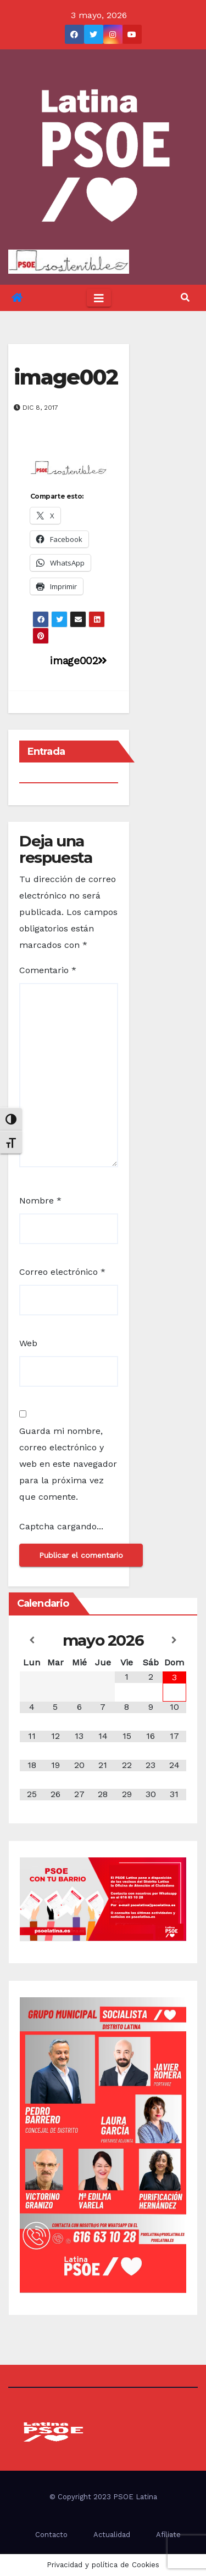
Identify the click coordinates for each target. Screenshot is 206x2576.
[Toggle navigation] (99, 298)
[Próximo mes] (174, 1640)
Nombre (40, 1200)
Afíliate (168, 2534)
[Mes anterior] (31, 1640)
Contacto (51, 2534)
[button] (185, 298)
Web (28, 1343)
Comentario (47, 970)
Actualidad (111, 2534)
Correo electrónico (62, 1272)
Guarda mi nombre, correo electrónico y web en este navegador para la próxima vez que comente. (68, 1464)
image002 (66, 377)
